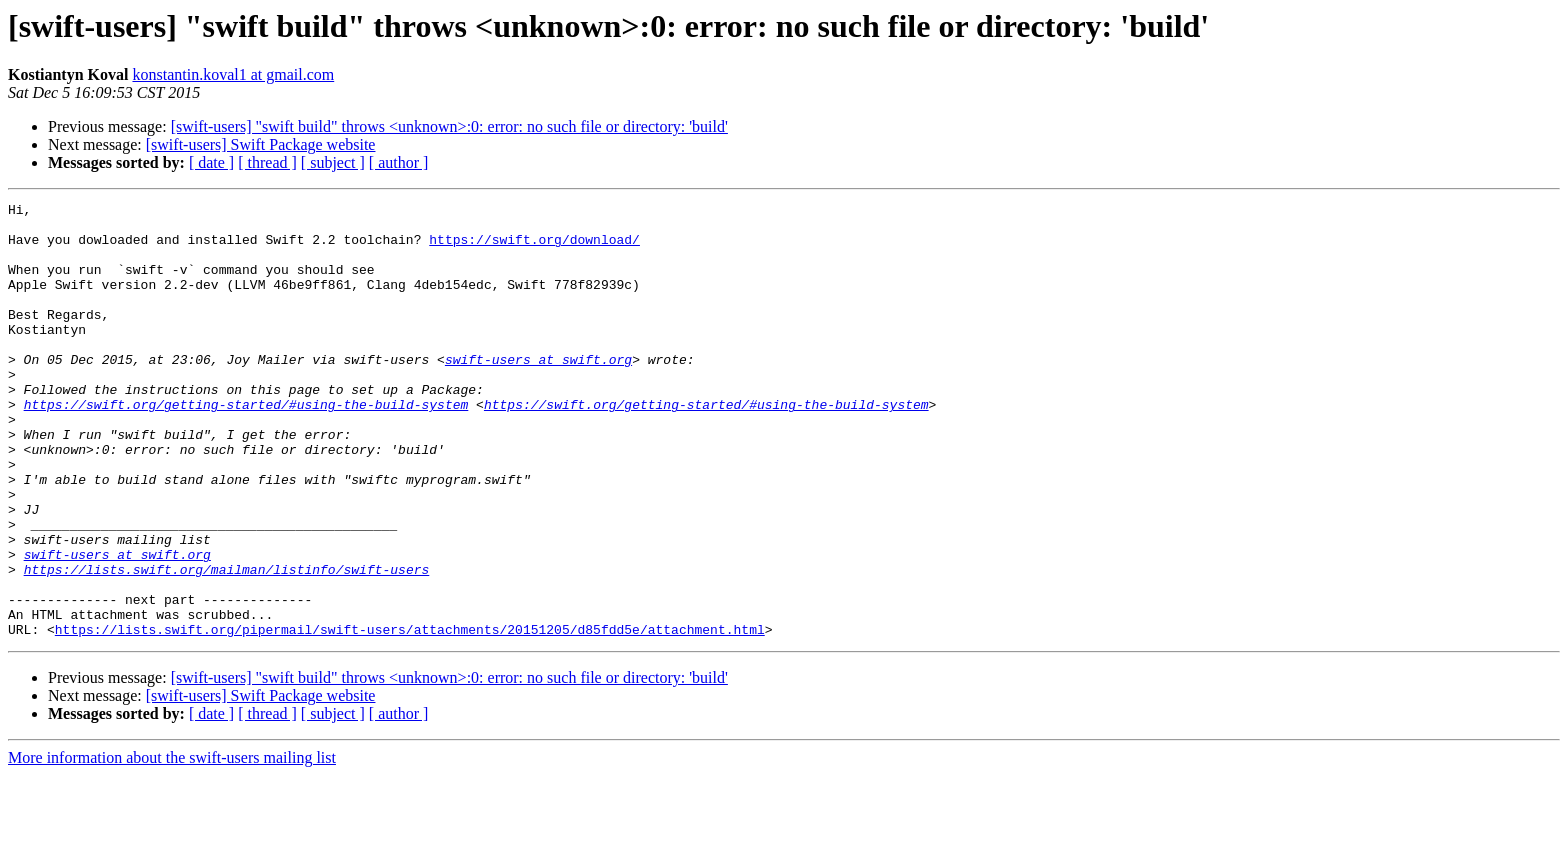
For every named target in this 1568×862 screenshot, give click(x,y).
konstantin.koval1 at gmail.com (233, 74)
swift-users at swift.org (538, 392)
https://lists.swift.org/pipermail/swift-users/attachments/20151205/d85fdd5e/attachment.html (410, 716)
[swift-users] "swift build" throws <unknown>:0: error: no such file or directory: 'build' (449, 126)
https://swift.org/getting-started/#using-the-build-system (246, 446)
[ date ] (211, 162)
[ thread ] (267, 162)
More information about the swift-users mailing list (172, 844)
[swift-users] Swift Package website (261, 144)
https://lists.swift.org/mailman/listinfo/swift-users (227, 644)
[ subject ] (333, 162)
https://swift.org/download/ (534, 248)
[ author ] (399, 162)
